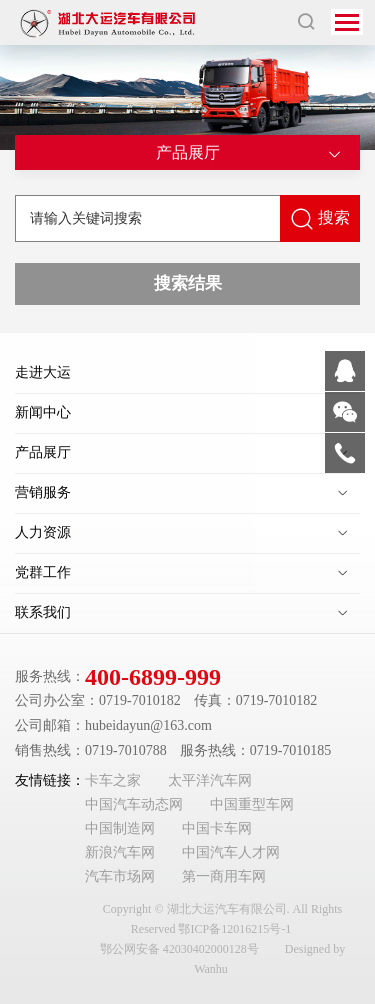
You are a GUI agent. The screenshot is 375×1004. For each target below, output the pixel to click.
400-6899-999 (153, 677)
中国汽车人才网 (231, 852)
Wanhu (211, 969)
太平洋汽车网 (210, 780)
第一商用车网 (224, 876)
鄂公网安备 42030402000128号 (179, 949)
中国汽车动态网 (134, 804)
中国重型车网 (252, 804)
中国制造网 (120, 828)
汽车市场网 (120, 876)
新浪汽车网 (120, 852)
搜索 (320, 219)
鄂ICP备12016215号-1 (234, 929)
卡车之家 (113, 780)
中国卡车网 (217, 828)
